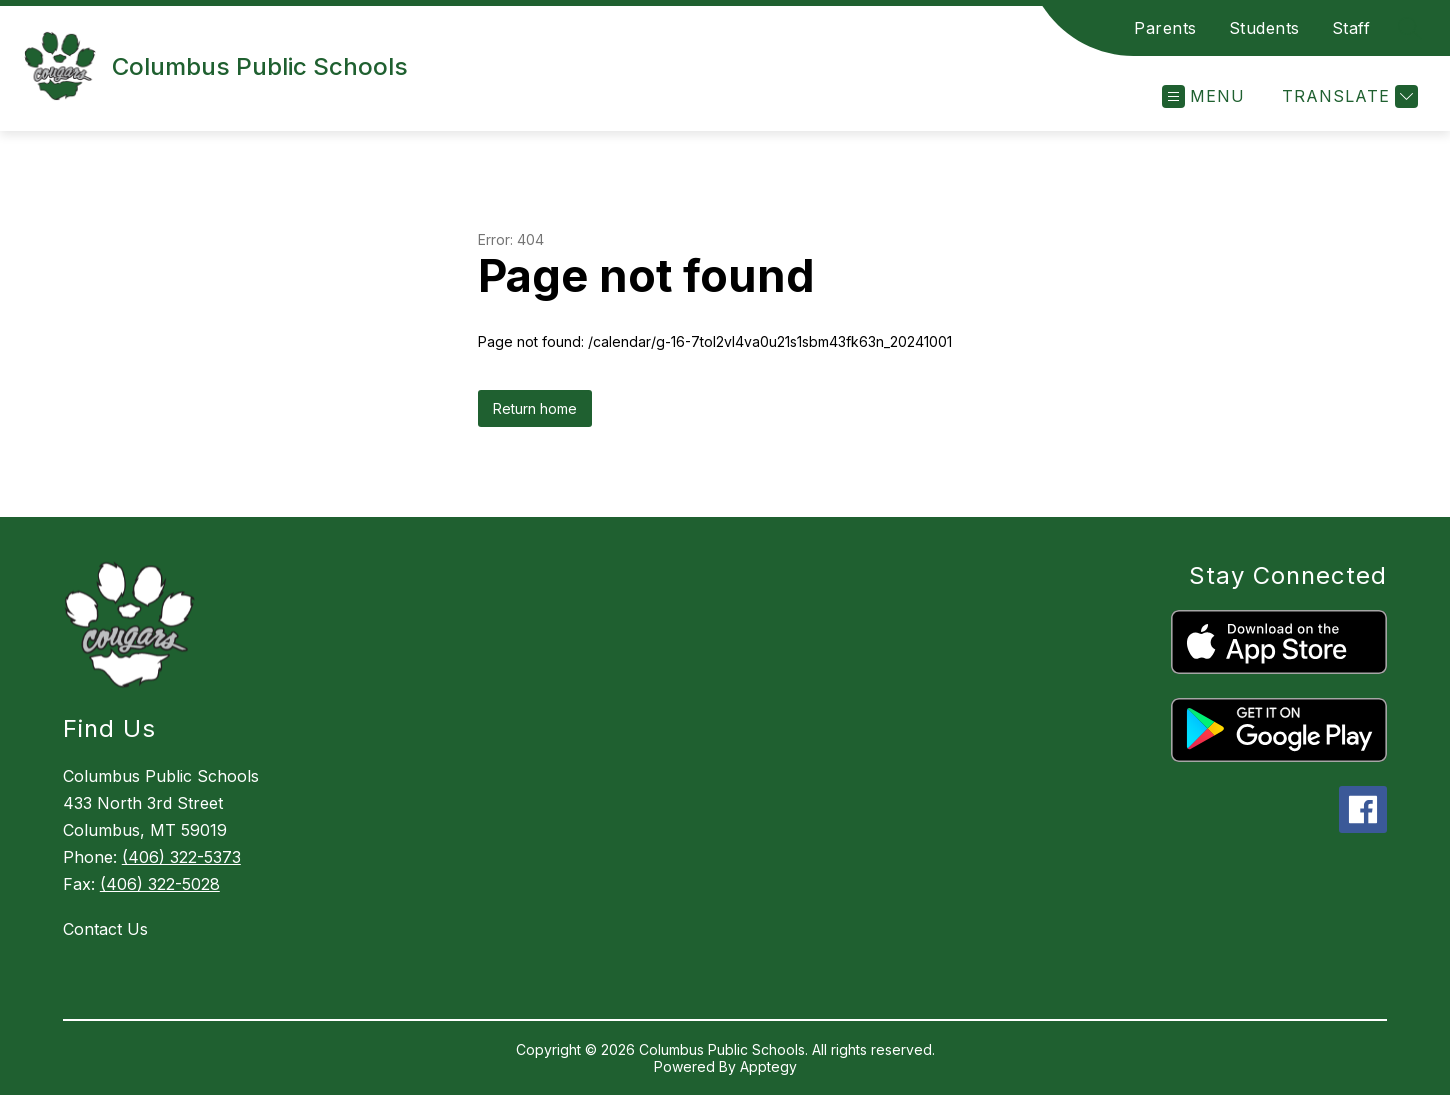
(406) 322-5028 (160, 884)
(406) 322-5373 (181, 857)
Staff (1351, 28)
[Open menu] (1203, 96)
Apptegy (768, 1066)
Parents (1165, 28)
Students (1264, 28)
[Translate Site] (1347, 96)
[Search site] (1410, 28)
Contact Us (105, 929)
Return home (535, 408)
